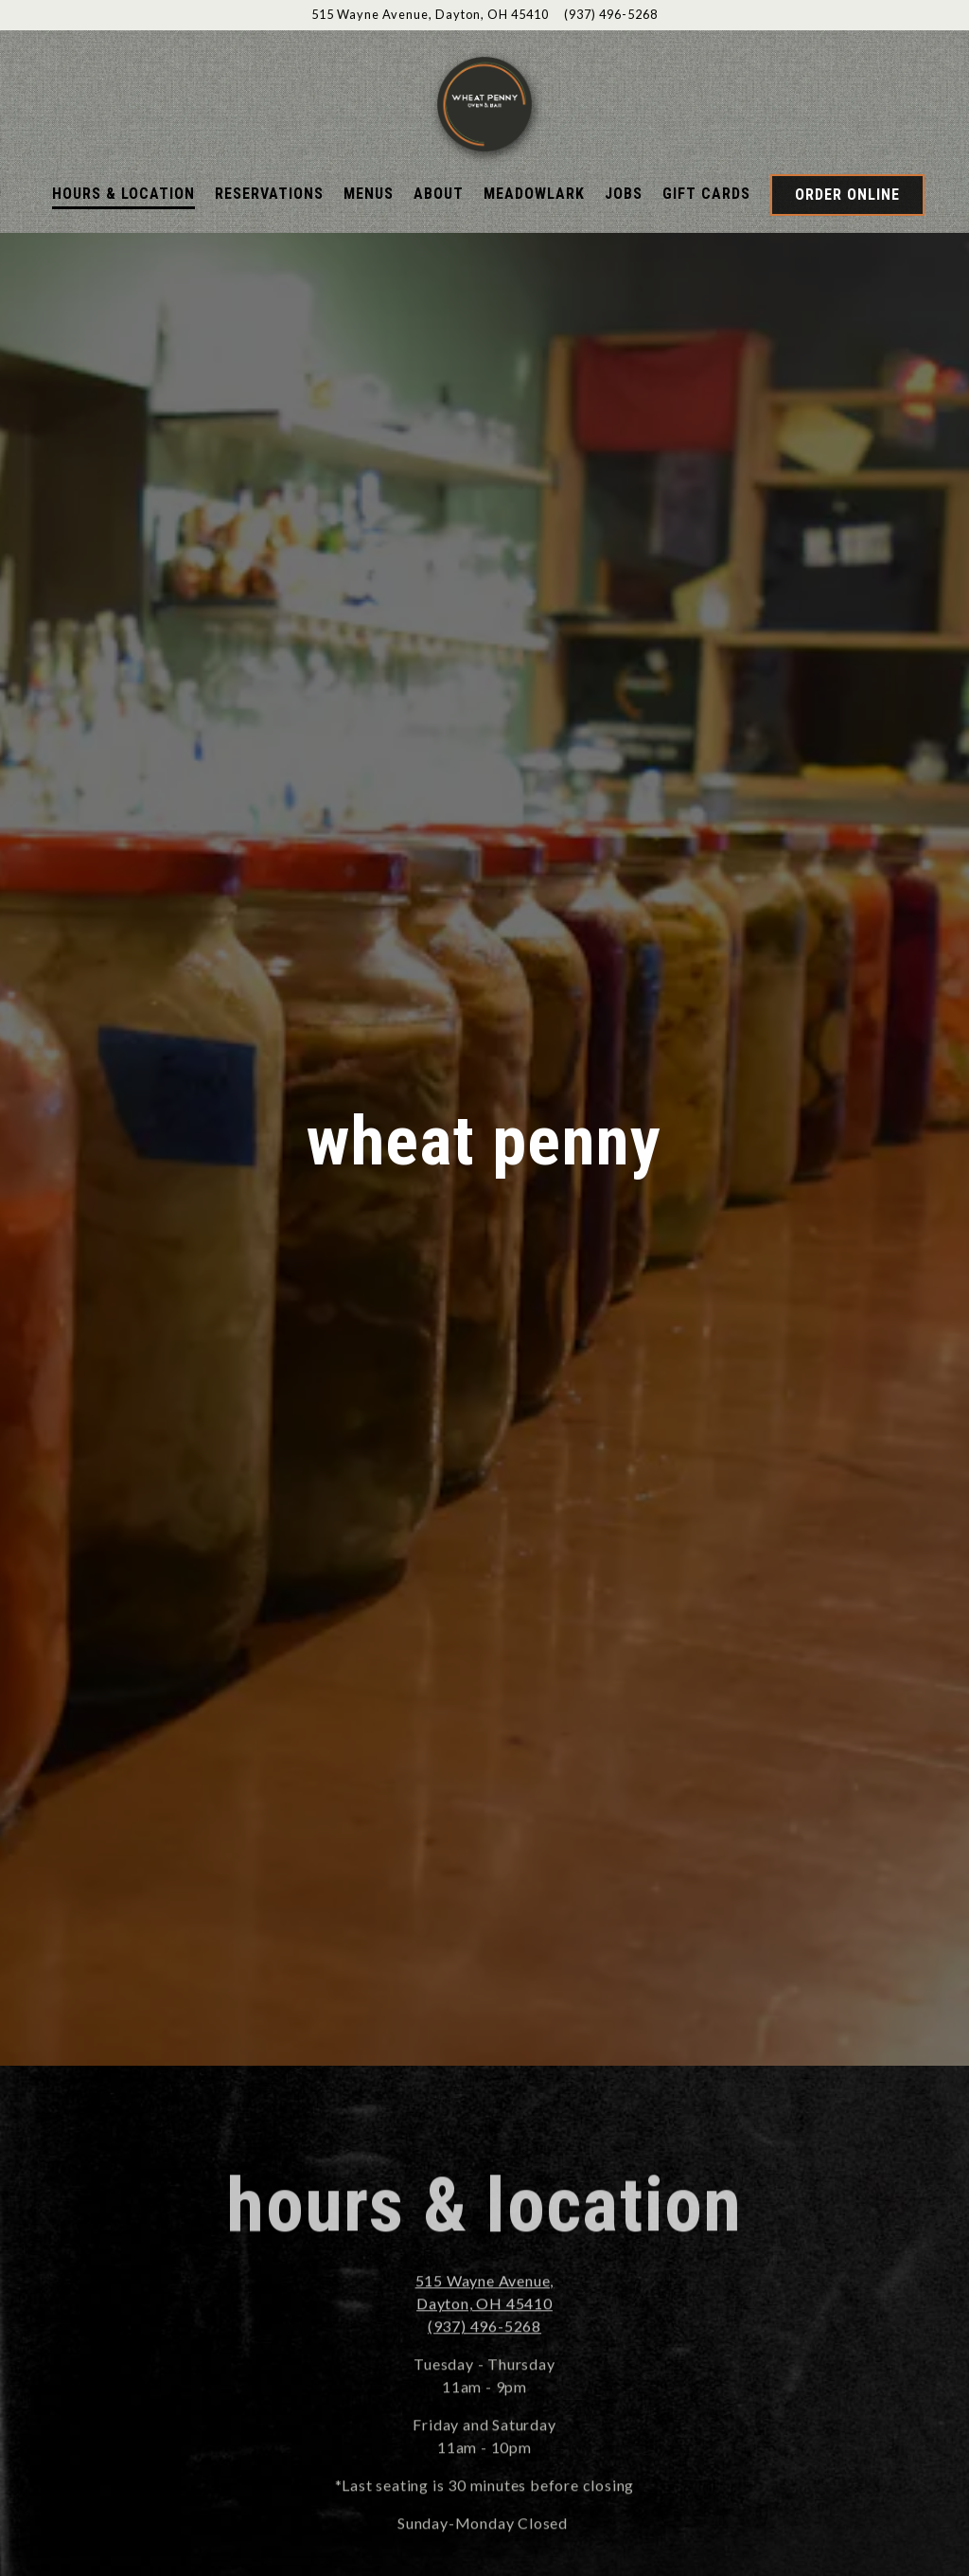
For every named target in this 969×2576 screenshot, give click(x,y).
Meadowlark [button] (534, 250)
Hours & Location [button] (123, 250)
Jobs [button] (624, 250)
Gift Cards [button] (706, 250)
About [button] (439, 250)
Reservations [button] (269, 250)
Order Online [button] (847, 251)
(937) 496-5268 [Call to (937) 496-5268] (611, 14)
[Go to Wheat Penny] (430, 15)
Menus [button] (369, 250)
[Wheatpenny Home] (484, 130)
